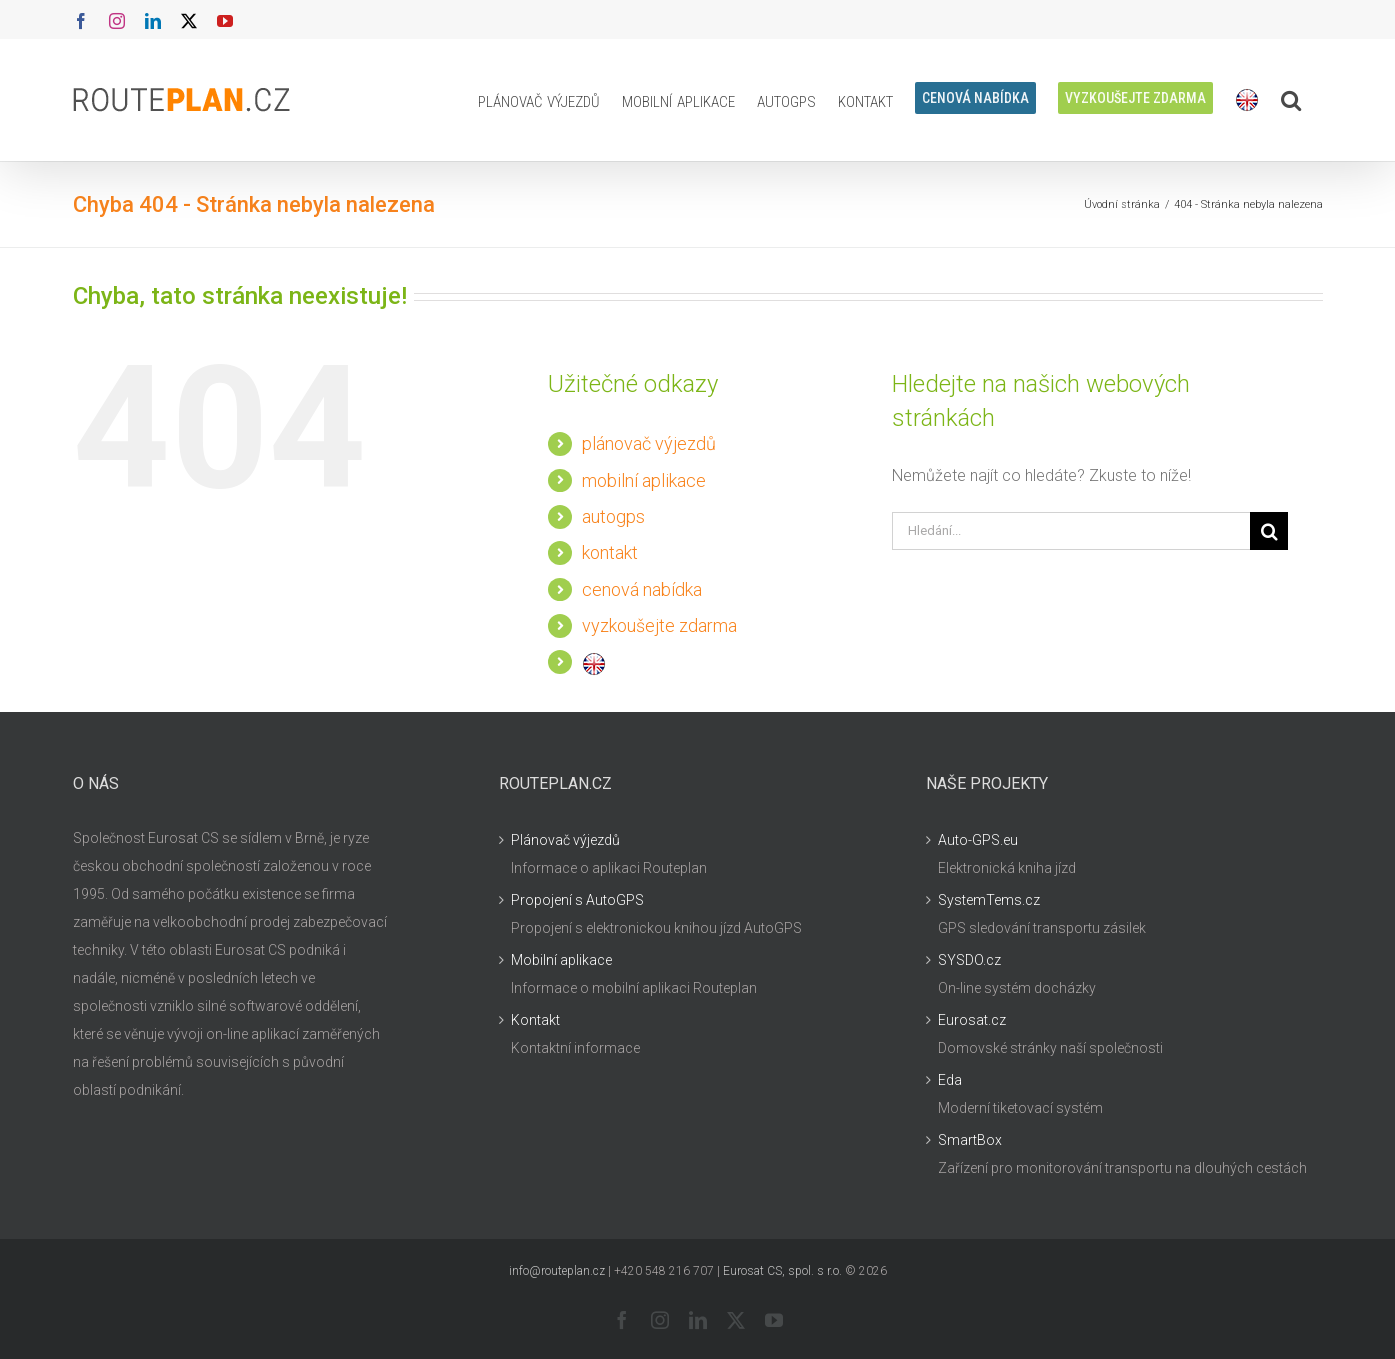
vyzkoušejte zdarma (659, 625)
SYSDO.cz (969, 960)
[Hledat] (1269, 531)
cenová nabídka (642, 589)
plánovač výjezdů (649, 443)
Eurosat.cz (972, 1020)
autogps (613, 516)
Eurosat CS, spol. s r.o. (782, 1271)
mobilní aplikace (644, 480)
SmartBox (970, 1140)
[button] (1291, 100)
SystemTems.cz (989, 900)
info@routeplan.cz (557, 1271)
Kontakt (535, 1020)
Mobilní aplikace (561, 960)
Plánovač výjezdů (565, 840)
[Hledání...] (1071, 531)
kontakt (610, 552)
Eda (950, 1080)
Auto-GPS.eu (978, 840)
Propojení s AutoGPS (577, 900)
